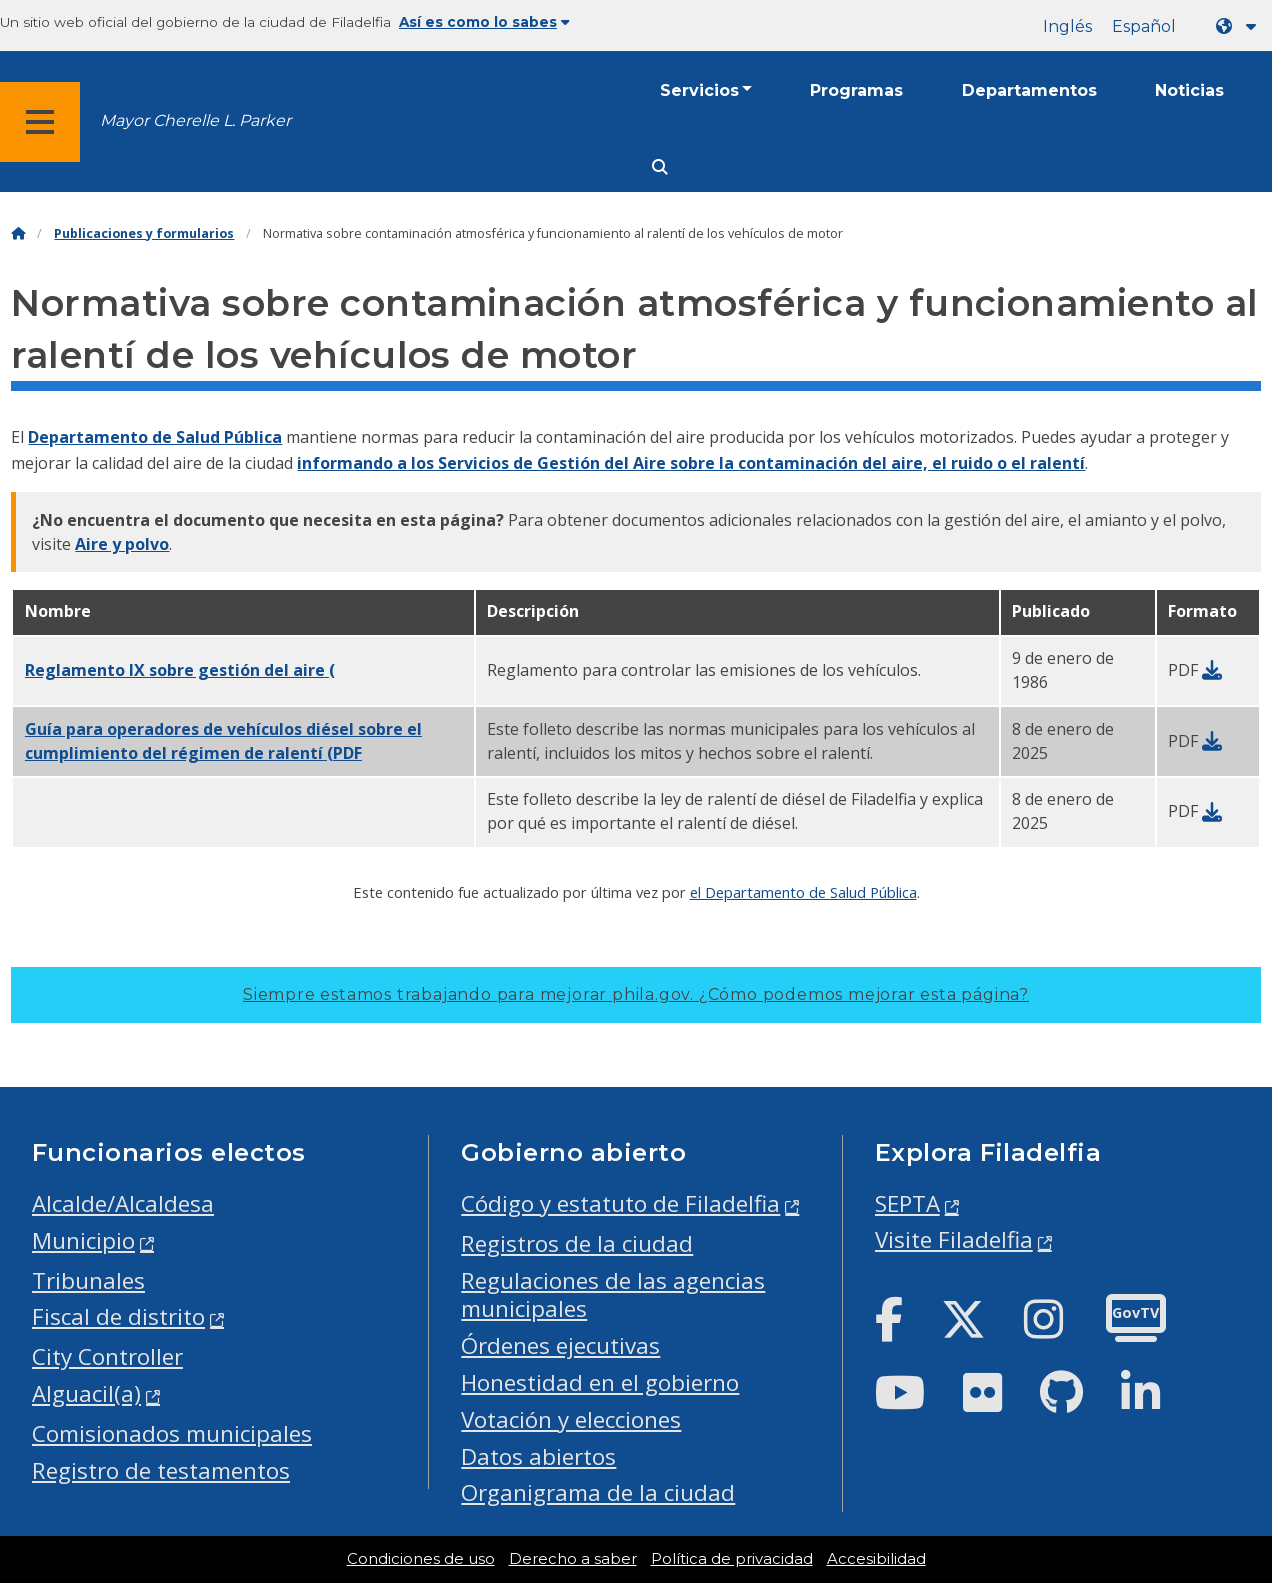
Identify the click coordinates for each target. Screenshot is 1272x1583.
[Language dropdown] (1240, 26)
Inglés (1067, 26)
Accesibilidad (876, 1559)
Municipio (83, 1240)
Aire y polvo (122, 544)
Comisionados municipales (172, 1433)
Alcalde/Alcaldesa (123, 1203)
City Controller (107, 1356)
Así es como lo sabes (484, 22)
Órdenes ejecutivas (560, 1345)
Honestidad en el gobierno (600, 1382)
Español (1144, 26)
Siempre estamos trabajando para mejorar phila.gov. (636, 994)
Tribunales (88, 1280)
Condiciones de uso (421, 1559)
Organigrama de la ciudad (598, 1492)
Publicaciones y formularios (144, 233)
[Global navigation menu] (40, 122)
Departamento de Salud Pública (155, 437)
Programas (856, 90)
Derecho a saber (573, 1559)
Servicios (699, 90)
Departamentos (1029, 90)
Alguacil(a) (86, 1393)
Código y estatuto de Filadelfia (620, 1203)
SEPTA (907, 1203)
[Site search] (660, 167)
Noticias (1189, 90)
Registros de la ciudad (577, 1243)
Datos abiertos (538, 1456)
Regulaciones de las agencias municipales (613, 1295)
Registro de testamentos (161, 1470)
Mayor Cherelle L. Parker (195, 120)
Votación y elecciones (571, 1419)
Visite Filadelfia (954, 1239)
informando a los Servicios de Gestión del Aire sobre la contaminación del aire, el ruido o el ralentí (691, 463)
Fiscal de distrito (118, 1316)
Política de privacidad (732, 1559)
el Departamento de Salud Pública (803, 892)
